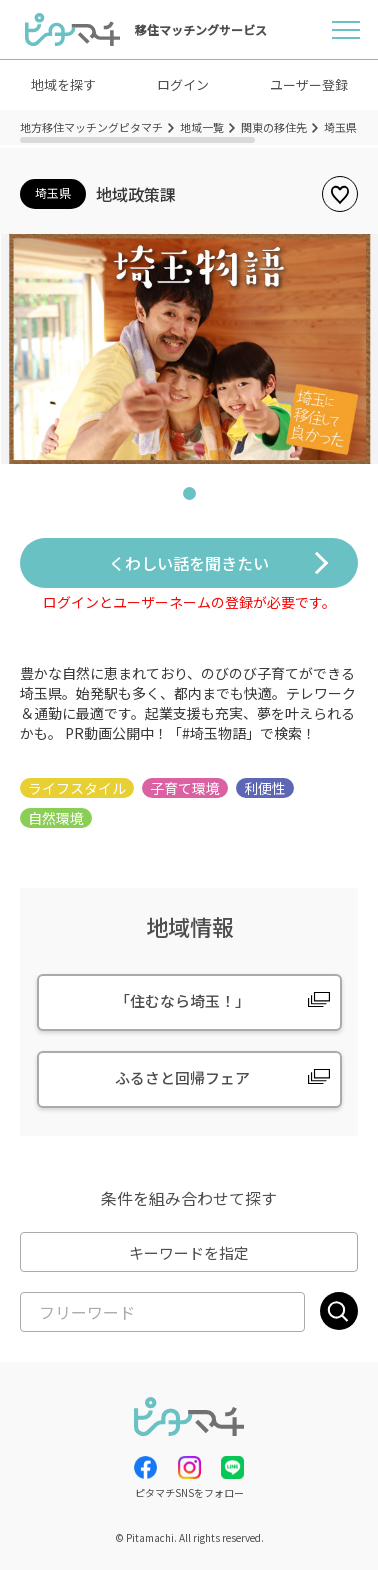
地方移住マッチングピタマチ (91, 127)
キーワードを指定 (189, 1252)
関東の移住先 (274, 127)
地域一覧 (202, 127)
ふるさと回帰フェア (182, 1077)
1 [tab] (189, 497)
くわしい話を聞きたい (189, 563)
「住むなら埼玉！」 (182, 1000)
